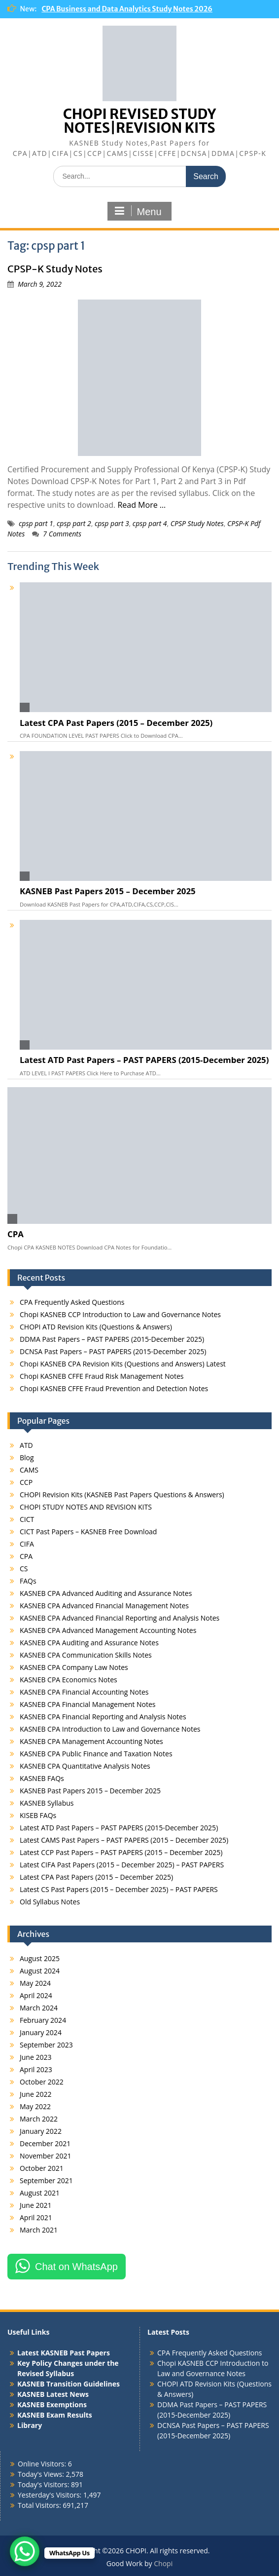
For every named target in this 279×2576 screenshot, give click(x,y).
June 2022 (35, 2094)
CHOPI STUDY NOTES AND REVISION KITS (86, 1507)
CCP (26, 1482)
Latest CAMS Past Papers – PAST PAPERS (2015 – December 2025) (124, 1840)
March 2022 (39, 2118)
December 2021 (45, 2143)
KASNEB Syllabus (46, 1803)
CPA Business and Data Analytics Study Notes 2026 (126, 8)
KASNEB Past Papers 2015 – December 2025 (108, 891)
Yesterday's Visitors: (50, 2495)
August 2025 (40, 1958)
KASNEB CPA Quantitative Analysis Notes (85, 1766)
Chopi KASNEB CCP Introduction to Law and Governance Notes (120, 1314)
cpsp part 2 (74, 523)
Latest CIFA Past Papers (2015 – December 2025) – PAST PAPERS (122, 1864)
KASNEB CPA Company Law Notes (74, 1667)
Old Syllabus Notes (50, 1901)
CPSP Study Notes (197, 523)
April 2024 (36, 1995)
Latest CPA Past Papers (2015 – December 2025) (116, 723)
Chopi (163, 2563)
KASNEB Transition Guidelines (68, 2383)
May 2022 (35, 2106)
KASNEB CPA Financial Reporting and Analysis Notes (103, 1716)
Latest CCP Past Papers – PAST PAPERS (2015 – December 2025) (121, 1852)
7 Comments (62, 533)
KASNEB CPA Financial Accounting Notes (84, 1692)
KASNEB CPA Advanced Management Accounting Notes (108, 1630)
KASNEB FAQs (42, 1778)
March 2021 (39, 2230)
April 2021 (36, 2217)
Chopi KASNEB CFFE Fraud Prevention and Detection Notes (114, 1388)
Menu (138, 211)
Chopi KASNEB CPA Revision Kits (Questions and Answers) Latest (123, 1363)
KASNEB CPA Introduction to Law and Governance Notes (110, 1729)
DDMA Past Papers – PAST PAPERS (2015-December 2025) (112, 1339)
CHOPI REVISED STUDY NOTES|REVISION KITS (139, 121)
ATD (26, 1445)
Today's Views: (42, 2474)
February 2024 (43, 2020)
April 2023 (36, 2069)
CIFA (27, 1544)
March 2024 (39, 2007)
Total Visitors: (40, 2505)
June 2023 (35, 2057)
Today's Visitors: (44, 2484)
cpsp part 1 (36, 523)
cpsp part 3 (112, 523)
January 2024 (41, 2032)
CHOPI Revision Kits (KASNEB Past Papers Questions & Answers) (122, 1494)
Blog (27, 1457)
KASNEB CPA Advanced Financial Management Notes (104, 1605)
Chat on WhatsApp (76, 2266)
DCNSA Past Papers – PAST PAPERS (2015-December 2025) (113, 1351)
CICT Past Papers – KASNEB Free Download (88, 1531)
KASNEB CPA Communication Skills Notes (86, 1655)
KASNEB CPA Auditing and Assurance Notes (89, 1642)
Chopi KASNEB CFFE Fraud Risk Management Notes (101, 1376)
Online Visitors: (43, 2463)
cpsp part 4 (150, 523)
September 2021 (46, 2180)
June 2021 (35, 2205)
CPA (15, 1234)
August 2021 (40, 2192)
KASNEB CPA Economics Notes (68, 1679)
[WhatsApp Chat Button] (24, 2551)
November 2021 (45, 2155)
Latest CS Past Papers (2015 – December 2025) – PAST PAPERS (119, 1889)
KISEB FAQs (38, 1815)
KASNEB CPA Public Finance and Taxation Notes (96, 1753)
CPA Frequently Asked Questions (72, 1302)
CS (24, 1568)
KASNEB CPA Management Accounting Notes (91, 1741)
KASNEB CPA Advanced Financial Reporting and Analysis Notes (119, 1618)
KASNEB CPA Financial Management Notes (87, 1704)
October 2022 (42, 2081)
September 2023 (46, 2044)
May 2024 (35, 1983)
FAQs (28, 1581)
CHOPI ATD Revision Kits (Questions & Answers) (96, 1326)
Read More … (141, 504)
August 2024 (40, 1970)
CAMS (29, 1470)
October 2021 (42, 2168)
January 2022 (41, 2131)
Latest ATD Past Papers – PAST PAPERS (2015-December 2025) (144, 1060)
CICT (27, 1519)
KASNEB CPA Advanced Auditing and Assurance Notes (106, 1593)
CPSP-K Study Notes (55, 269)
